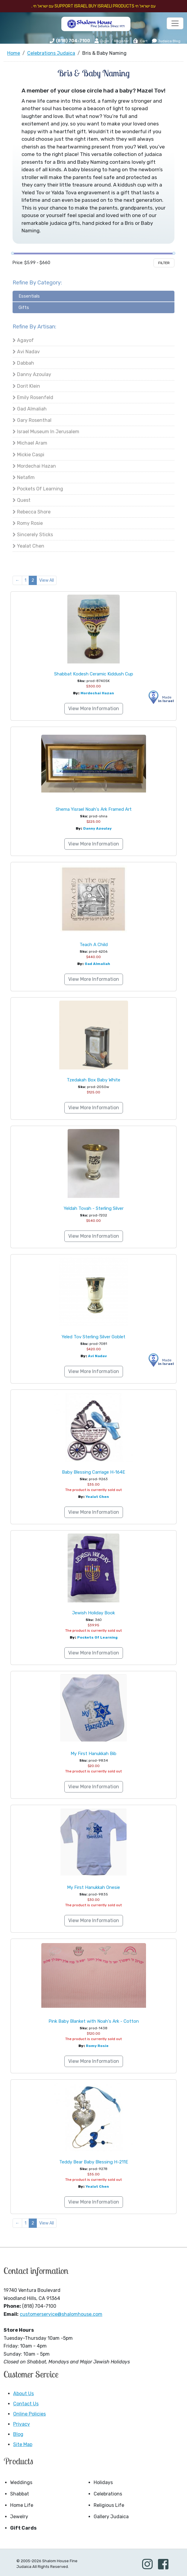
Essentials (29, 296)
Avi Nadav (28, 351)
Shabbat (19, 2494)
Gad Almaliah (32, 409)
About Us (23, 2393)
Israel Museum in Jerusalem (48, 431)
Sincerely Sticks (35, 534)
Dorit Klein (28, 386)
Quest (24, 500)
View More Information (93, 708)
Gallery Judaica (111, 2516)
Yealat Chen (30, 546)
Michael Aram (32, 443)
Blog (18, 2434)
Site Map (22, 2444)
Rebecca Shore (34, 512)
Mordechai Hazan (36, 466)
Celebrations (108, 2494)
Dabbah (25, 363)
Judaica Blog (166, 40)
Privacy (21, 2424)
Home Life (21, 2505)
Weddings (21, 2482)
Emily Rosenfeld (35, 397)
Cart (140, 41)
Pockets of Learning (40, 489)
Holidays (103, 2482)
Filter (164, 263)
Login (102, 40)
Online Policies (29, 2414)
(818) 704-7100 (73, 40)
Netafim (26, 477)
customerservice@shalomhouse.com (61, 2314)
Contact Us (26, 2404)
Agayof (25, 340)
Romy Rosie (30, 523)
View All (46, 580)
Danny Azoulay (34, 374)
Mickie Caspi (30, 454)
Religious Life (109, 2505)
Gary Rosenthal (34, 420)
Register (121, 41)
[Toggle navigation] (175, 23)
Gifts (24, 307)
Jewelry (19, 2516)
